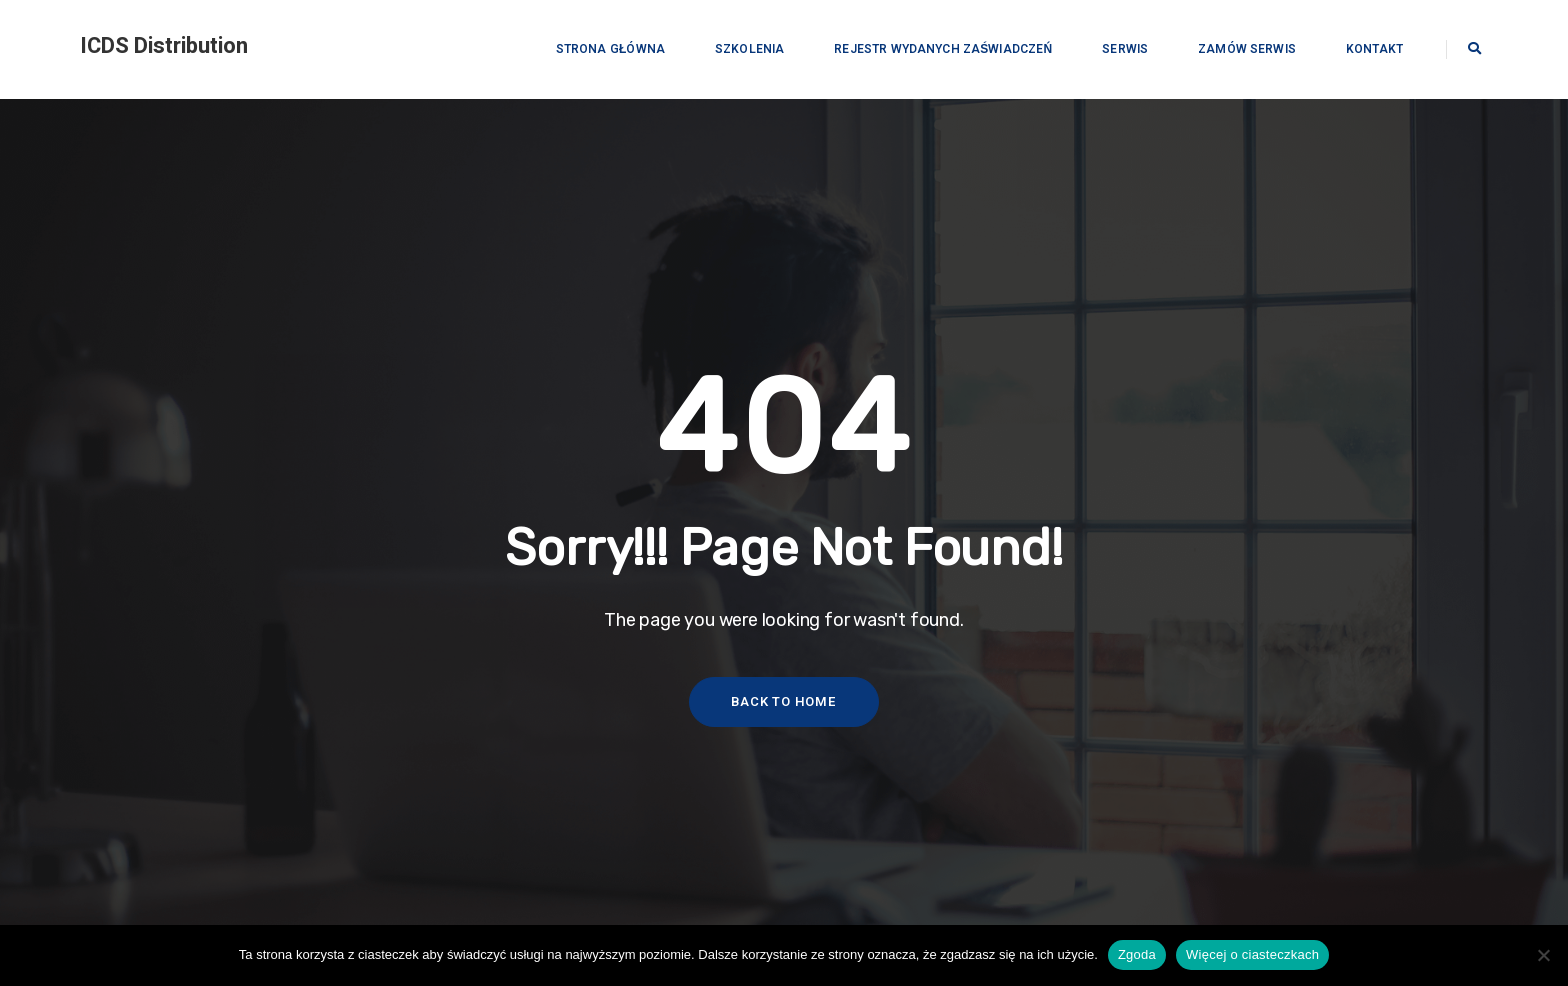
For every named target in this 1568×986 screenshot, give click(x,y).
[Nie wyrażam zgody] (1543, 955)
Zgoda (1137, 954)
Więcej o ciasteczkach (1252, 954)
